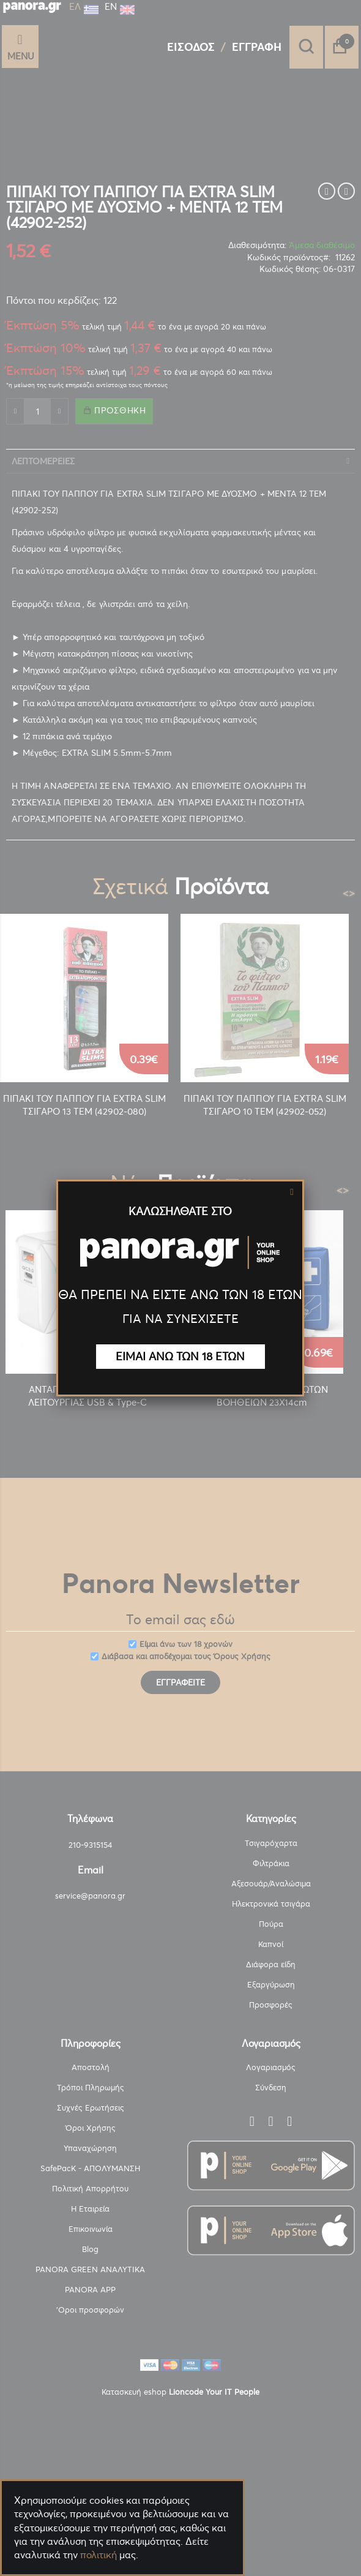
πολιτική (98, 2554)
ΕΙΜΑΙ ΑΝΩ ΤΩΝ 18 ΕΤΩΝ (180, 1356)
